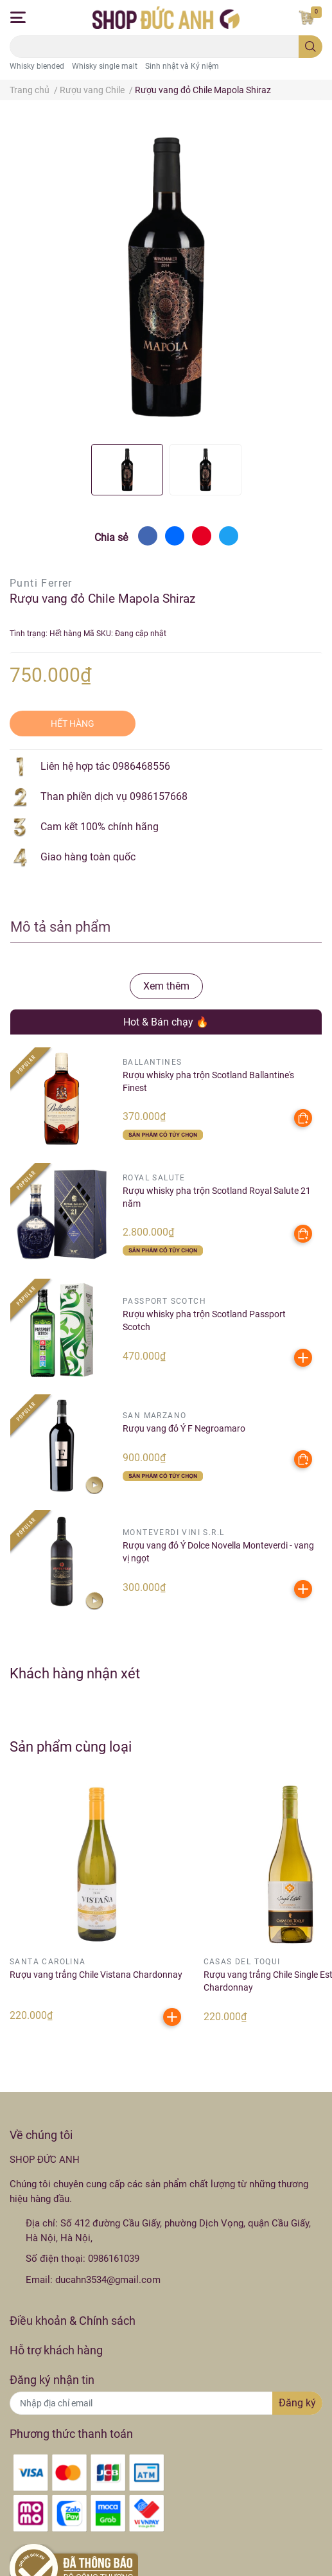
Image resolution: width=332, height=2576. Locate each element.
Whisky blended (37, 66)
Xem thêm (166, 986)
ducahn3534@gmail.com (108, 2280)
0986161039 (113, 2258)
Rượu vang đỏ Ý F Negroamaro (184, 1428)
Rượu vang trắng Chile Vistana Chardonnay (96, 1974)
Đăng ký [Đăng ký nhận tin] (297, 2403)
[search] (310, 46)
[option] (127, 469)
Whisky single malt (104, 66)
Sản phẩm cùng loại (71, 1746)
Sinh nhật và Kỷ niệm (182, 66)
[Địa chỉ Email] (166, 2403)
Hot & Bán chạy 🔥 (166, 1022)
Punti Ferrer (41, 583)
